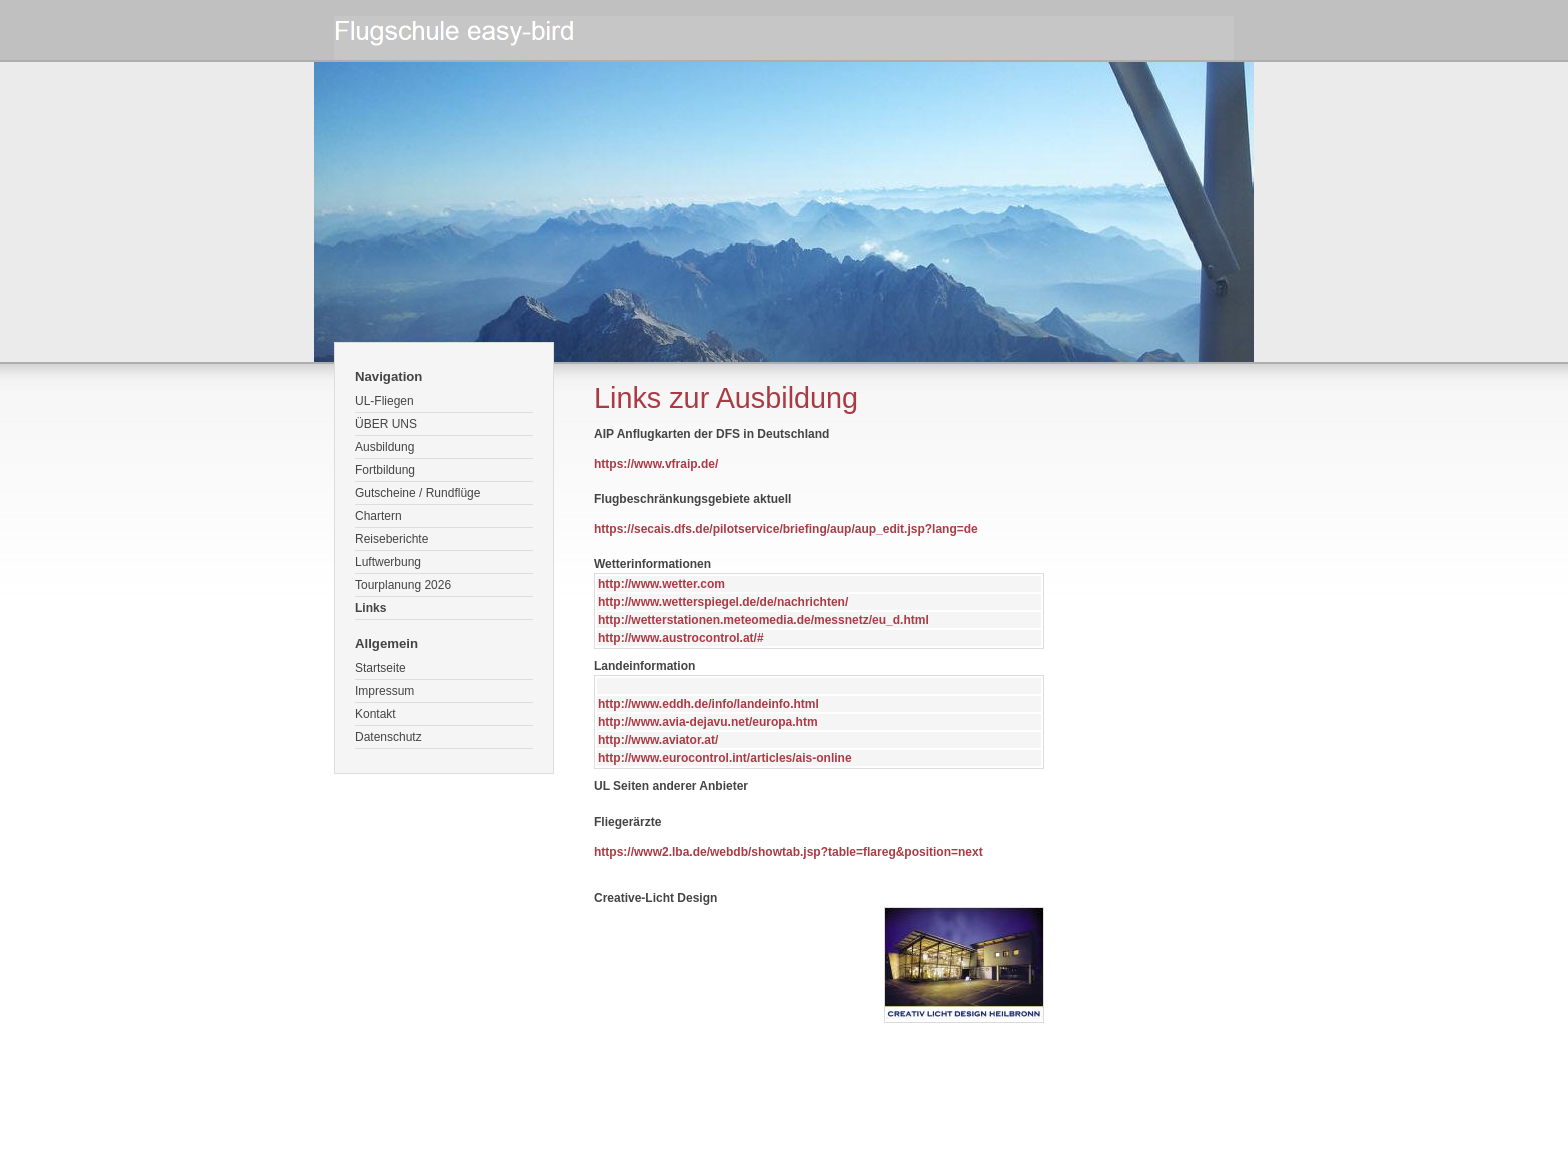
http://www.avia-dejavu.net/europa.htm (708, 722)
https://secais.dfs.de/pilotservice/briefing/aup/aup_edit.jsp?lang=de (786, 529)
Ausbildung (384, 447)
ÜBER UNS (386, 424)
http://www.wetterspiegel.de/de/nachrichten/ (723, 602)
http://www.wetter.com (661, 584)
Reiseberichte (391, 539)
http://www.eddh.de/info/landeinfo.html (708, 704)
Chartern (378, 516)
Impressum (384, 691)
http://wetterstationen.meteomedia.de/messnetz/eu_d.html (763, 620)
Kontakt (375, 714)
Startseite (380, 668)
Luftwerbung (388, 562)
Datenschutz (388, 737)
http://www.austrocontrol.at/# (681, 638)
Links (370, 608)
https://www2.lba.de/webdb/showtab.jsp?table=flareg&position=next (788, 852)
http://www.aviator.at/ (658, 740)
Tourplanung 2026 (403, 585)
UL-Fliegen (384, 401)
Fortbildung (385, 470)
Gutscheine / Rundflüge (417, 493)
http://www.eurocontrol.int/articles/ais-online (725, 758)
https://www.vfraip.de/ (656, 464)
